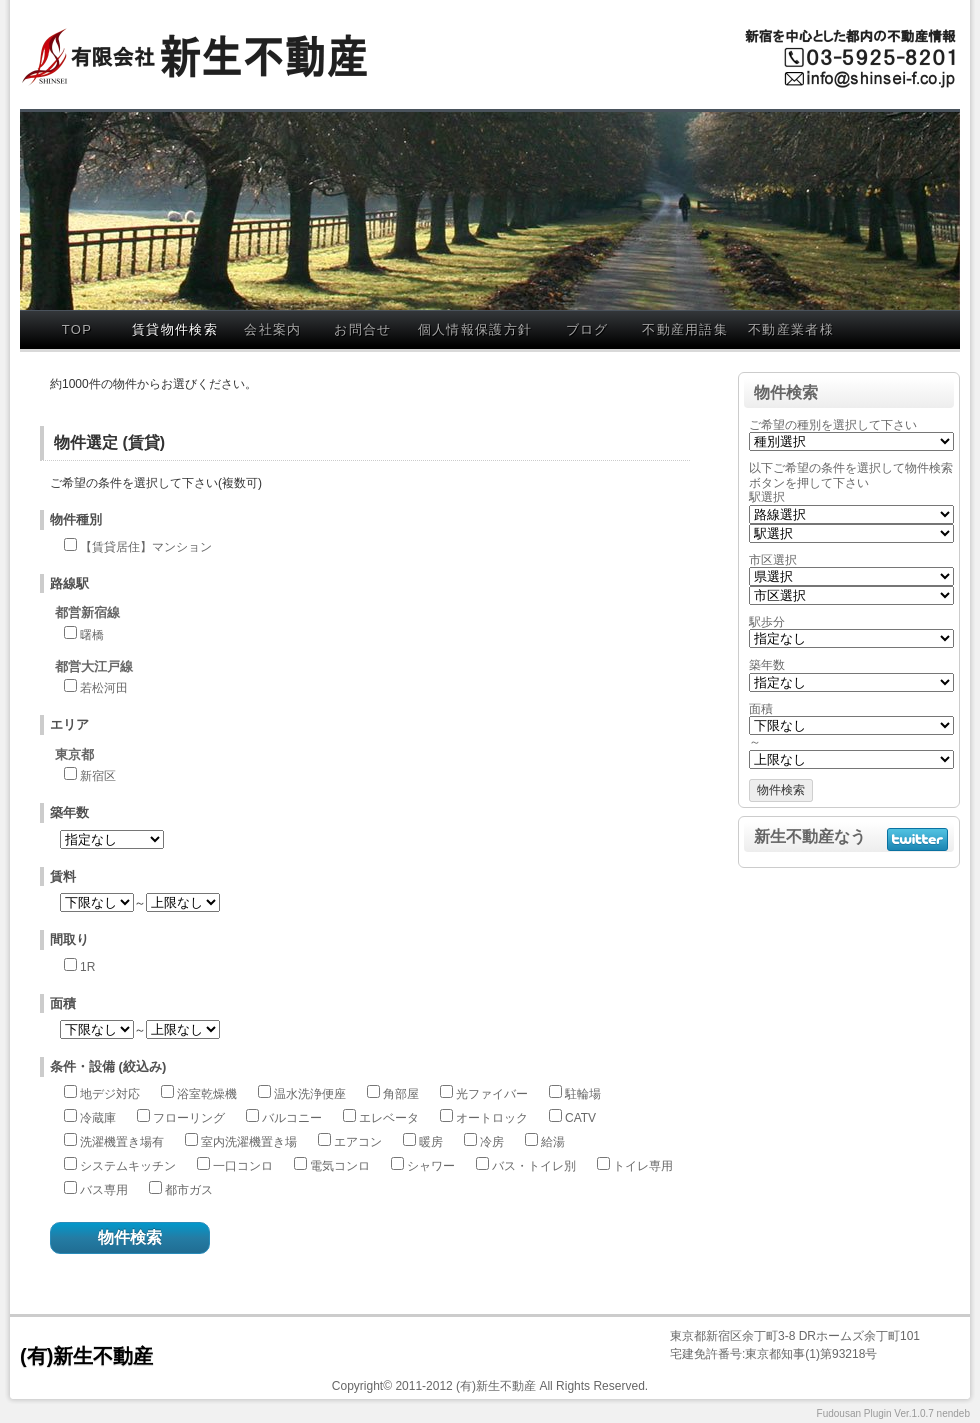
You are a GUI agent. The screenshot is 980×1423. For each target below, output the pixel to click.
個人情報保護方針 (475, 329)
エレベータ (389, 1118)
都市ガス (189, 1190)
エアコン (358, 1142)
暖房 (431, 1142)
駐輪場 (583, 1094)
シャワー (431, 1166)
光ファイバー (492, 1094)
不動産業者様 (791, 329)
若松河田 (104, 688)
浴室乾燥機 (207, 1094)
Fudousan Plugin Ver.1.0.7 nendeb (893, 1413)
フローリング (189, 1118)
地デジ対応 (110, 1094)
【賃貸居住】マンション (146, 547)
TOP (77, 329)
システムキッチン (128, 1166)
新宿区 (98, 776)
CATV (580, 1118)
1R (87, 967)
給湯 (553, 1142)
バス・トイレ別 (534, 1166)
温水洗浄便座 (310, 1094)
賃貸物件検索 (175, 329)
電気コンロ (340, 1166)
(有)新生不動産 (86, 1356)
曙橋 (92, 635)
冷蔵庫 (98, 1118)
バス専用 (104, 1190)
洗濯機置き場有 (122, 1142)
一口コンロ (243, 1166)
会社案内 (272, 329)
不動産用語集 (685, 329)
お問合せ (362, 329)
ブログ (587, 329)
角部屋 (401, 1094)
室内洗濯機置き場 (249, 1142)
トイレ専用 (643, 1166)
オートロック (492, 1118)
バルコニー (292, 1118)
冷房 (492, 1142)
